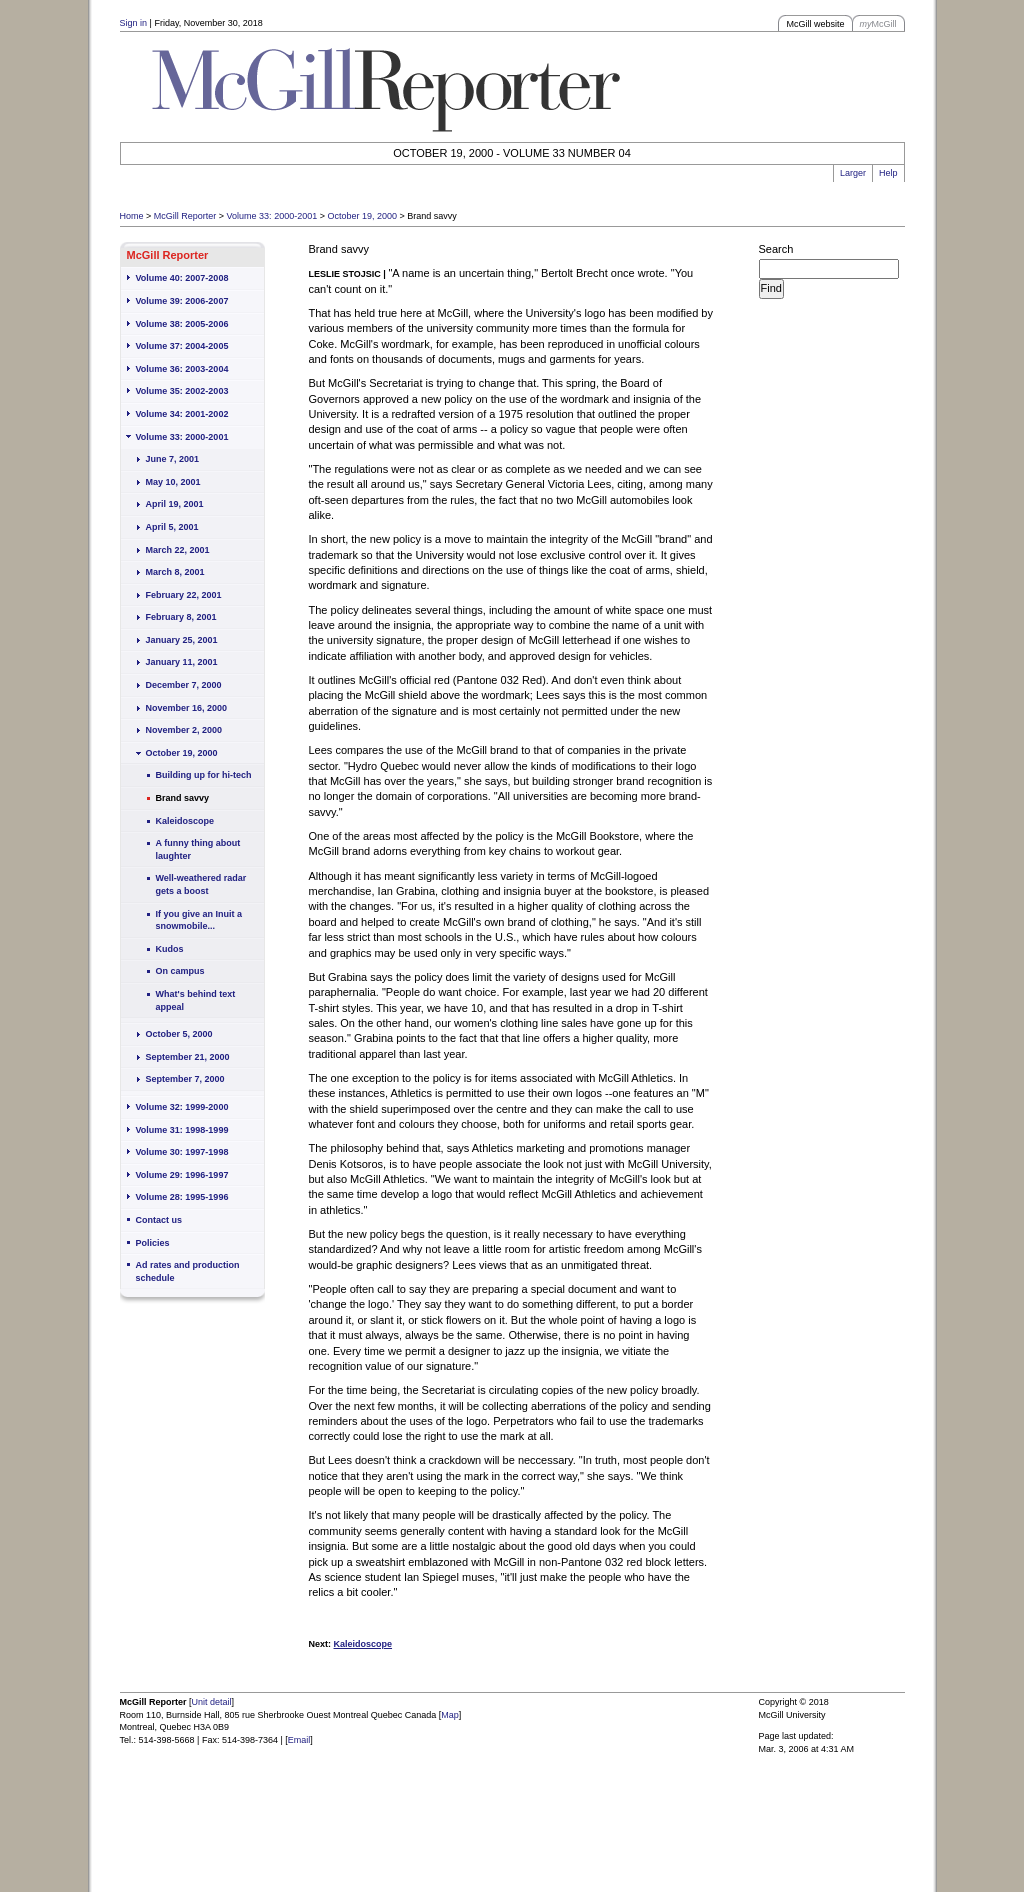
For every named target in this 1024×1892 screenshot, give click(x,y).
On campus (180, 971)
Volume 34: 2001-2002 (182, 414)
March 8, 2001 (175, 572)
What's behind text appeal (196, 1000)
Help (888, 173)
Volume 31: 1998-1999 (182, 1130)
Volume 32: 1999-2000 (182, 1107)
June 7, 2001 (173, 459)
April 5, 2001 (172, 527)
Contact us (159, 1220)
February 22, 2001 (184, 595)
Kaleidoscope (185, 821)
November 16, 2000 (187, 708)
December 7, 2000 (184, 685)
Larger (853, 173)
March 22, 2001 (178, 550)
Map (450, 1715)
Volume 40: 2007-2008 (182, 278)
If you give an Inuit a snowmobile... (199, 920)
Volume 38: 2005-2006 (182, 324)
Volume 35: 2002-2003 (182, 391)
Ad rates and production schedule (188, 1271)
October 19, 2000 (362, 216)
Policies (153, 1243)
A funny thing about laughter (198, 849)
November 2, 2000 (184, 730)
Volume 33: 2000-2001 (272, 216)
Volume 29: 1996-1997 (182, 1175)
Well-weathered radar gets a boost (201, 884)
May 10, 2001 (173, 482)
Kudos (170, 949)
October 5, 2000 (179, 1034)
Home (132, 216)
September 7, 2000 (185, 1079)
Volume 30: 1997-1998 (182, 1152)
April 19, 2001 (175, 504)
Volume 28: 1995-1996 (182, 1197)
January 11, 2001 (182, 662)
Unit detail (212, 1702)
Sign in (134, 23)
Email (299, 1740)
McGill (878, 24)
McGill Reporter (185, 216)
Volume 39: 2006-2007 (182, 301)
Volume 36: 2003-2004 (182, 369)
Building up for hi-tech (204, 775)
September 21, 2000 (188, 1057)
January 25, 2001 (182, 640)
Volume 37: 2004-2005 (182, 346)
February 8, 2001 (181, 617)
